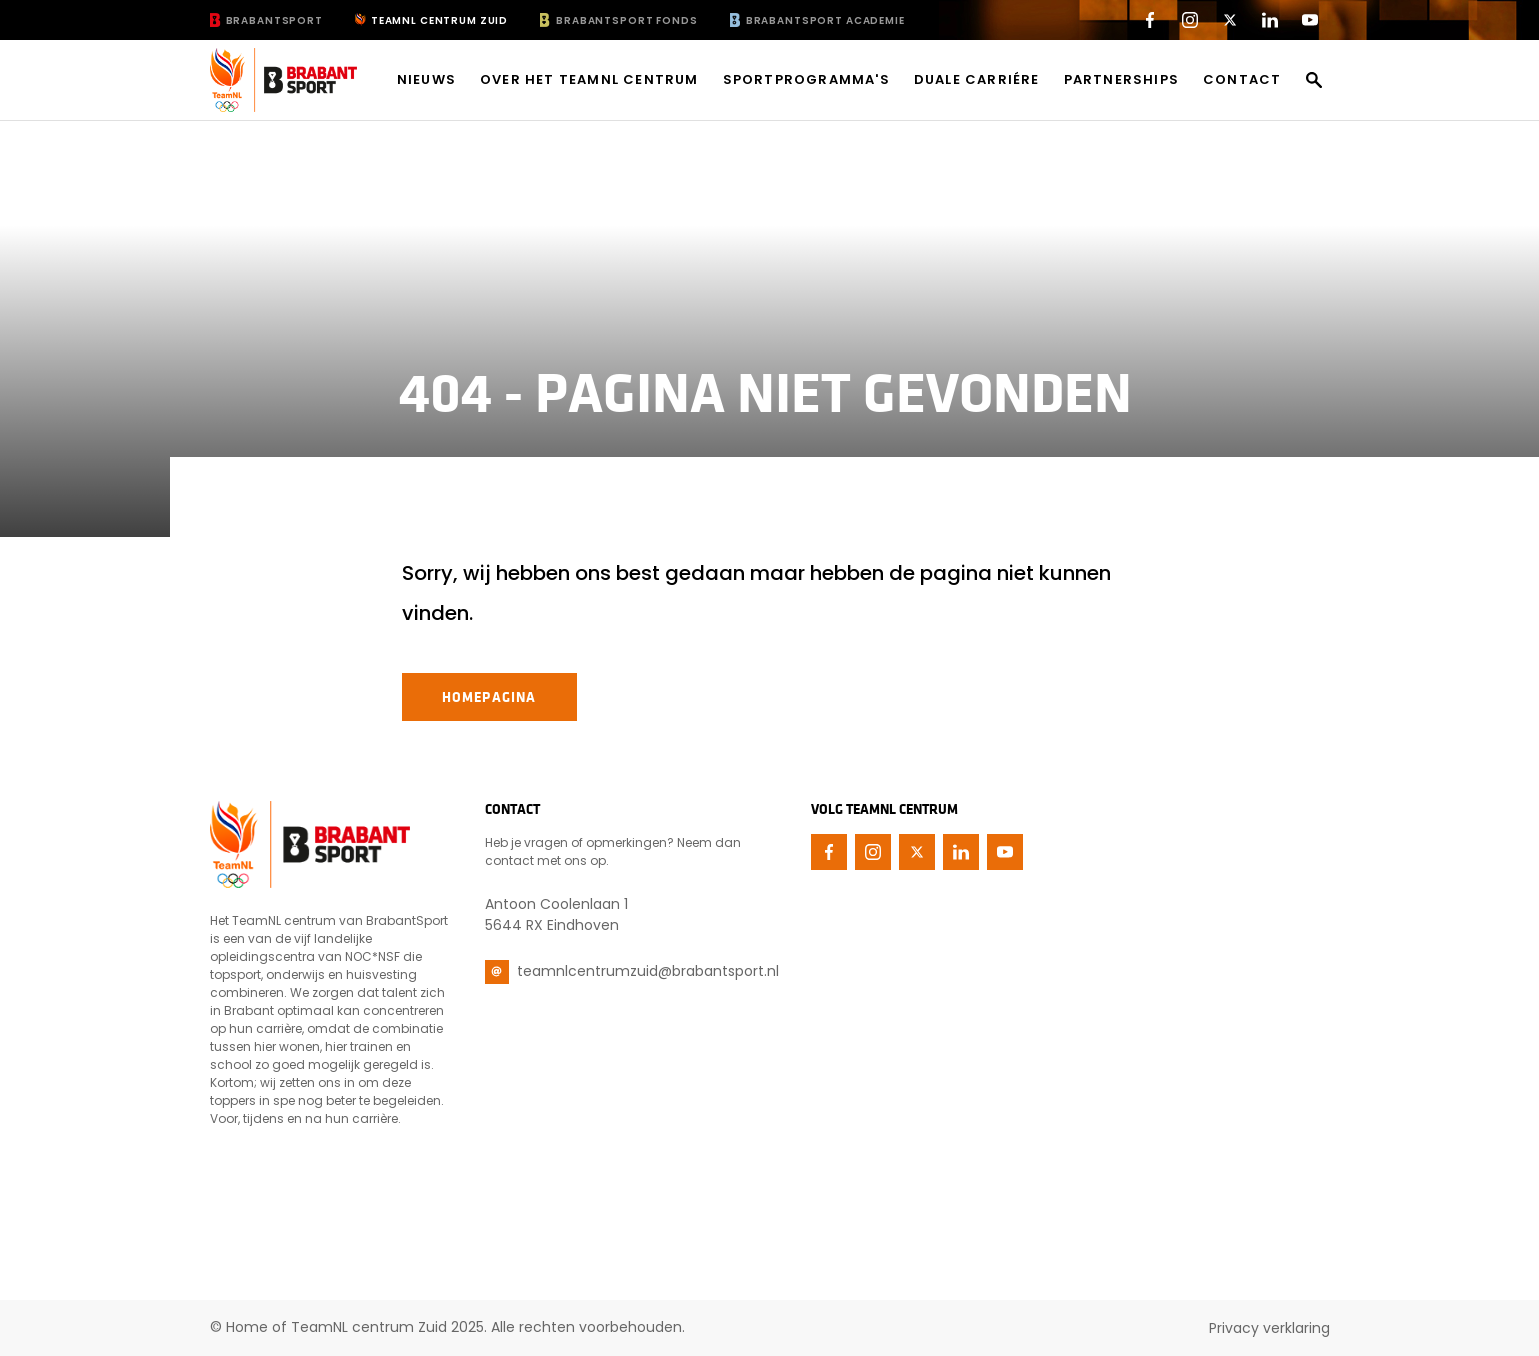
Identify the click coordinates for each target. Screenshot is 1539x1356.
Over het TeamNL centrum (589, 80)
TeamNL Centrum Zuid (439, 20)
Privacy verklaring (1269, 1328)
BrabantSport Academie (825, 20)
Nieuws (426, 80)
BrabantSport (274, 20)
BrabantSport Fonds (626, 20)
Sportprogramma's (806, 80)
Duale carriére (977, 80)
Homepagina (489, 697)
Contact (1242, 80)
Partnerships (1121, 80)
